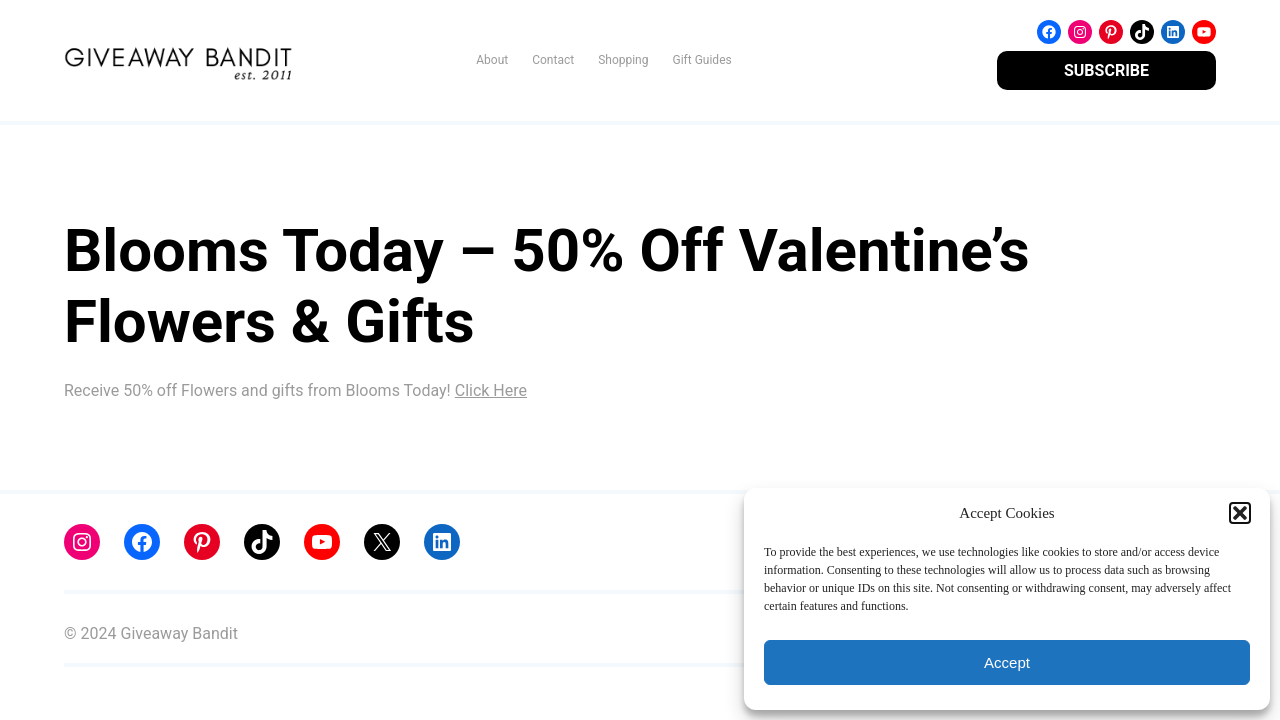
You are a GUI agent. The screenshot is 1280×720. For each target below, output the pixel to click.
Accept (1007, 662)
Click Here (491, 390)
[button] (1240, 513)
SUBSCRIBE (1106, 70)
